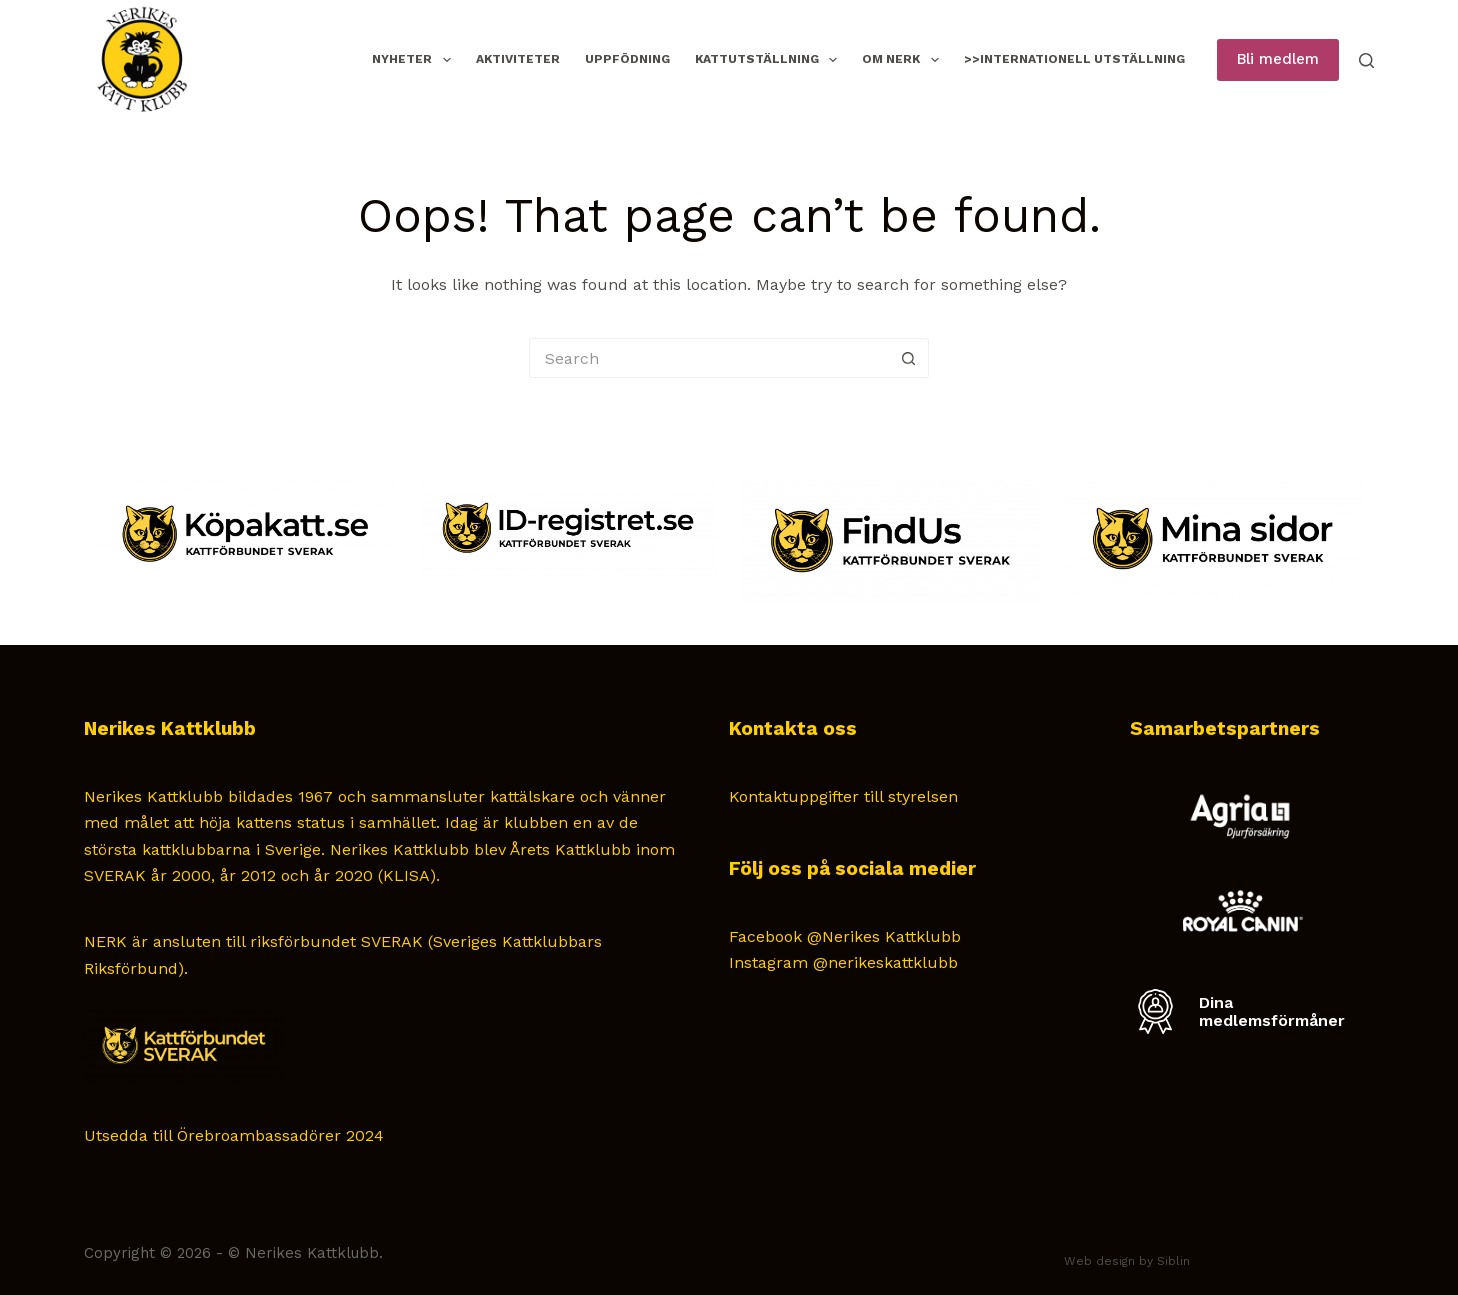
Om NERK (904, 60)
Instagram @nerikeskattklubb (843, 962)
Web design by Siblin (1127, 1261)
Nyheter (415, 60)
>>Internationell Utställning (1074, 59)
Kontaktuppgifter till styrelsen (843, 796)
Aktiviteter (518, 59)
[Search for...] (709, 358)
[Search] (1366, 60)
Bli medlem (1278, 59)
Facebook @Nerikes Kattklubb (845, 936)
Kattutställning (770, 60)
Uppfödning (627, 59)
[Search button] (909, 358)
